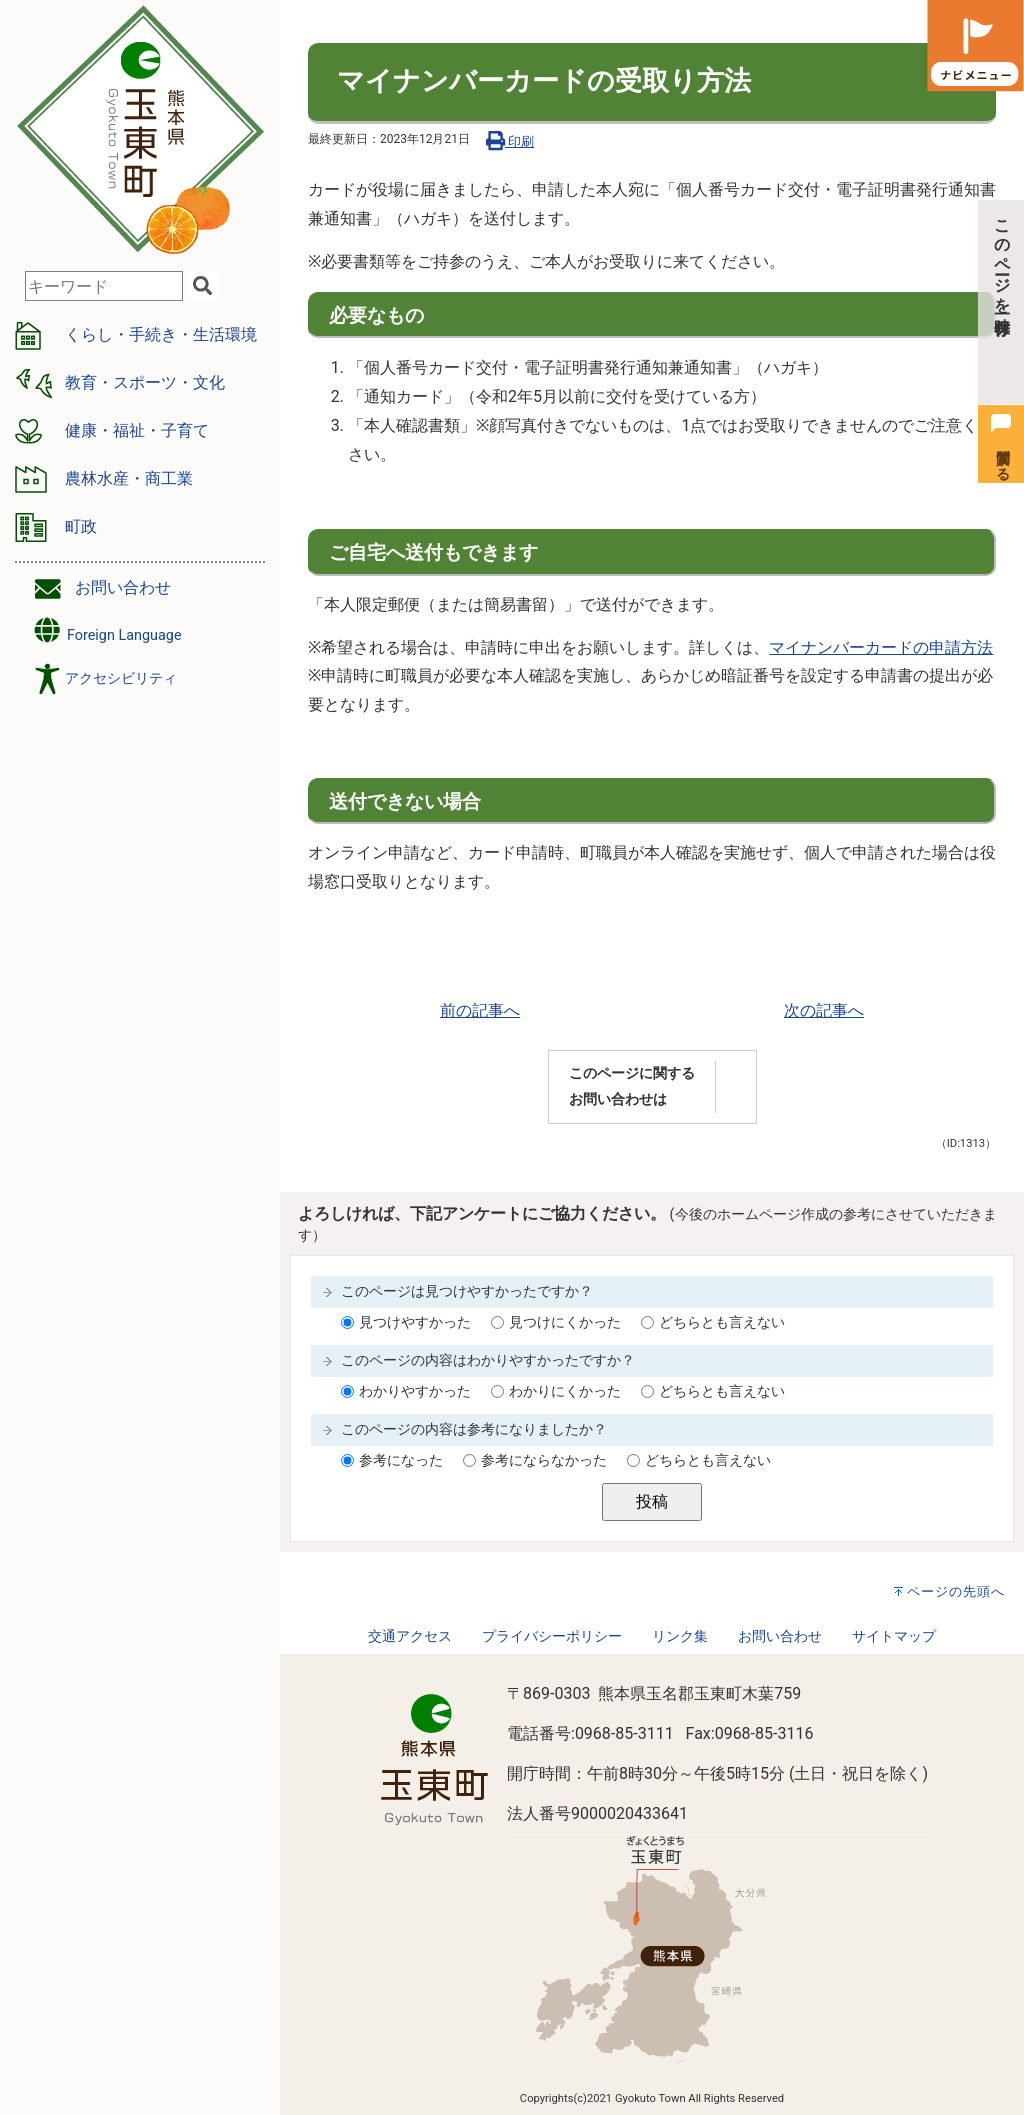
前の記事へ (480, 1010)
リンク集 (680, 1636)
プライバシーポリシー (552, 1636)
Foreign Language (106, 630)
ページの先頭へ (956, 1591)
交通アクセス (410, 1636)
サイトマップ (894, 1636)
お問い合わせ (123, 587)
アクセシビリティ (121, 678)
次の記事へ (824, 1010)
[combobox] (104, 286)
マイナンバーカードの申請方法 (881, 647)
